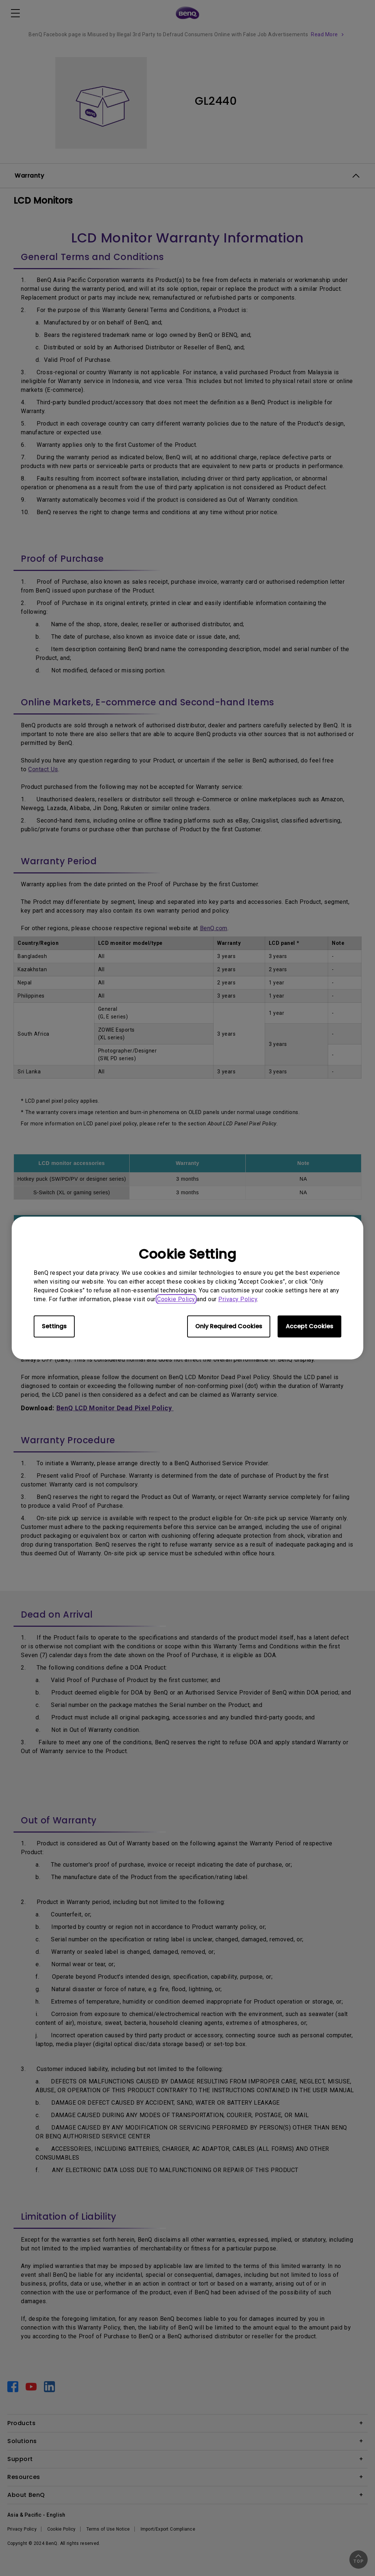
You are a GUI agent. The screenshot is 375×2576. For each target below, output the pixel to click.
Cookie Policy (176, 1299)
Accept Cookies (309, 1326)
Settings (54, 1326)
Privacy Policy (237, 1299)
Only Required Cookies (228, 1326)
